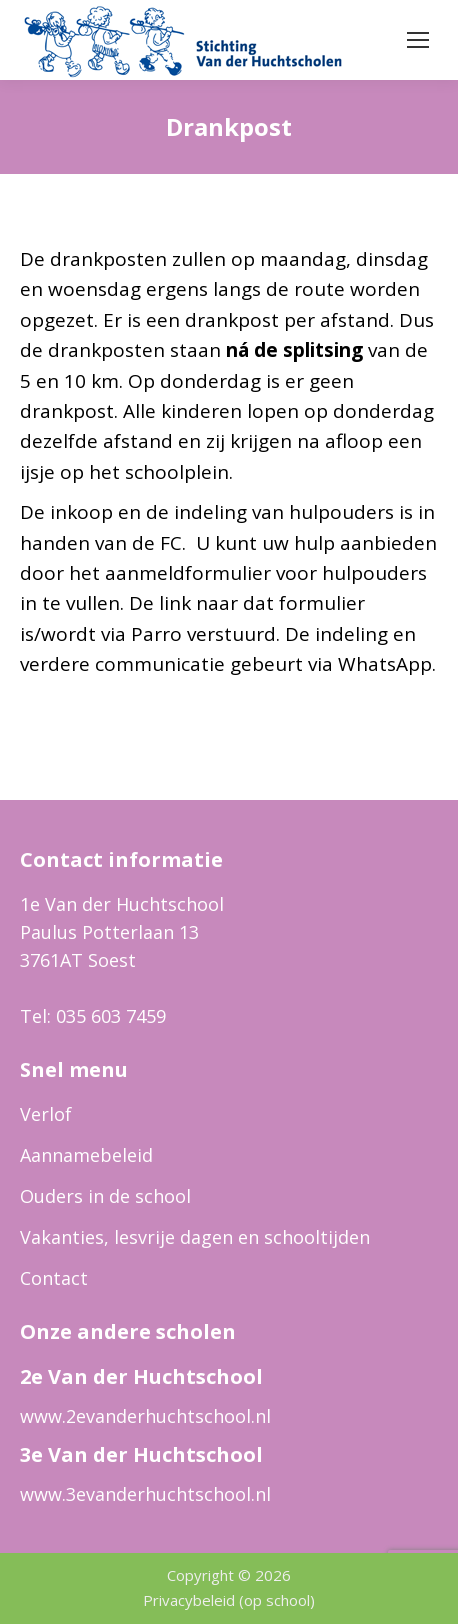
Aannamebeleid (86, 1155)
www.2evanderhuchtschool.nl (145, 1416)
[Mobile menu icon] (418, 40)
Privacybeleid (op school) (229, 1600)
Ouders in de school (105, 1196)
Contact (54, 1278)
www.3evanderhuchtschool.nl (145, 1494)
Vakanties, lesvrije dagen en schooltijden (195, 1237)
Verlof (46, 1114)
